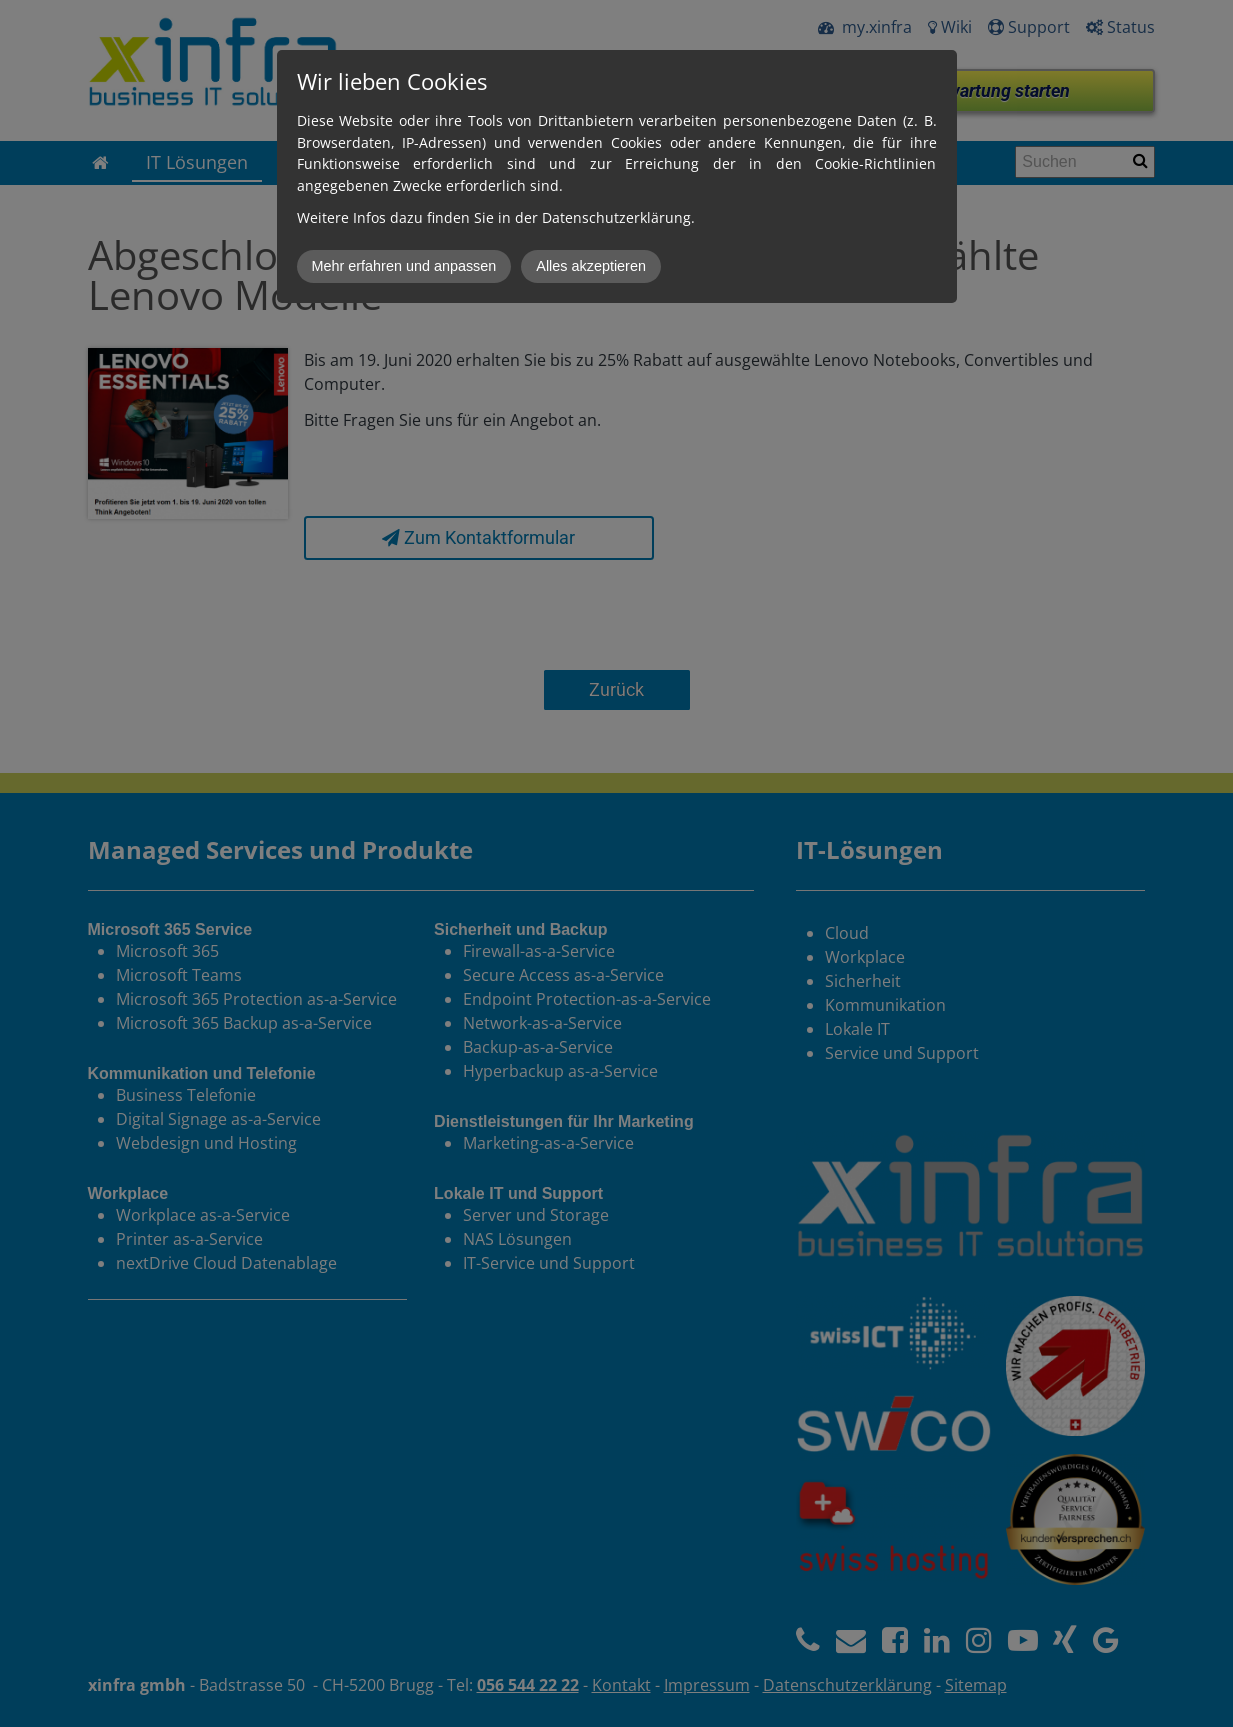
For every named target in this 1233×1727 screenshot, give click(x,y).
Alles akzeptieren (591, 266)
